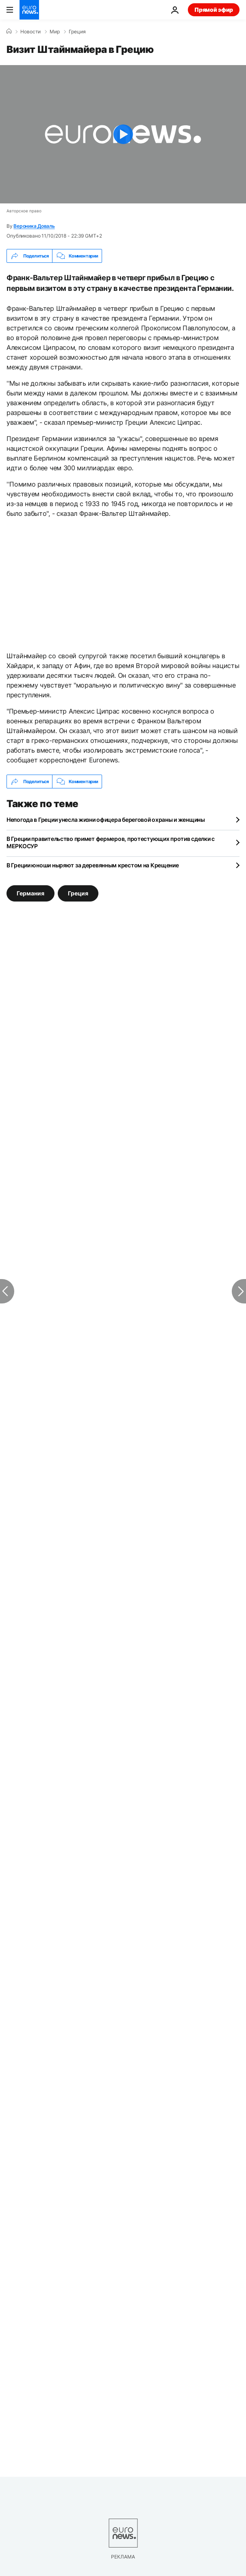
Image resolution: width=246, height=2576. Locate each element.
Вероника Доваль (33, 226)
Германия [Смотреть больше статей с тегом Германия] (30, 893)
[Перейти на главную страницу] (29, 10)
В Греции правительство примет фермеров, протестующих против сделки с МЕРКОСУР (111, 842)
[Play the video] (123, 134)
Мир (55, 31)
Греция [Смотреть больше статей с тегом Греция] (78, 893)
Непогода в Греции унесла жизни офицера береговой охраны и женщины (106, 819)
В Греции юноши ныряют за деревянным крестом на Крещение (93, 865)
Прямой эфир (213, 9)
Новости (30, 31)
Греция (77, 31)
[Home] (9, 31)
